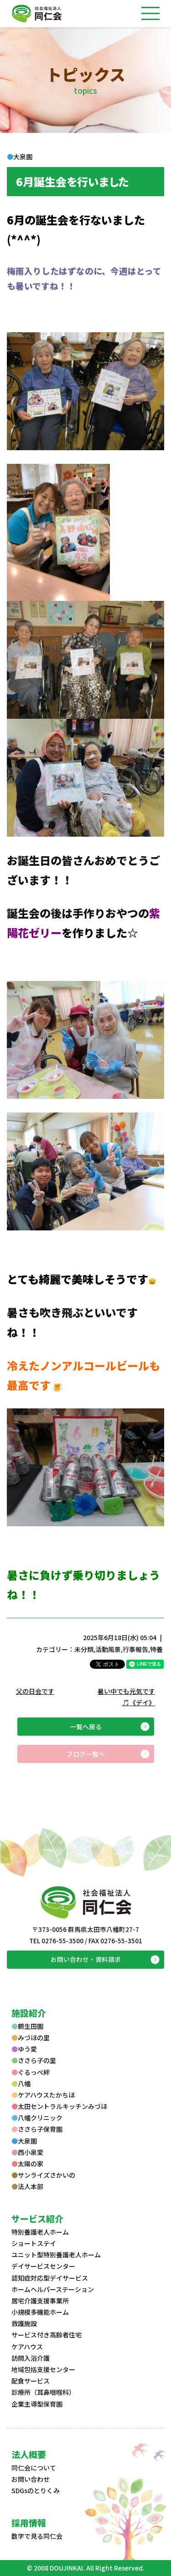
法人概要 (28, 2454)
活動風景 (108, 1649)
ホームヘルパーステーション (52, 2289)
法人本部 (27, 2186)
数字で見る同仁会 (36, 2535)
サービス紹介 (37, 2218)
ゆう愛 (24, 2048)
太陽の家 (27, 2163)
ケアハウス (27, 2346)
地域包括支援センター (43, 2369)
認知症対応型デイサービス (49, 2277)
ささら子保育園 (36, 2129)
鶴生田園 (27, 2026)
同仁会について (33, 2467)
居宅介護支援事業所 (40, 2300)
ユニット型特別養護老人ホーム (56, 2254)
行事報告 (135, 1649)
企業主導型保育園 (36, 2403)
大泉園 (24, 2140)
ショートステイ (33, 2243)
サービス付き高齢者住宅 (46, 2334)
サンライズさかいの (43, 2175)
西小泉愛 (27, 2152)
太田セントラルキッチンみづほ (59, 2106)
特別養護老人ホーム (40, 2231)
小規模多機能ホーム (40, 2312)
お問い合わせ (30, 2479)
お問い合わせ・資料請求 (86, 1959)
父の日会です (35, 1691)
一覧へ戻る (86, 1726)
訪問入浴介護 (30, 2358)
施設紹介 (28, 2013)
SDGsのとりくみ (35, 2490)
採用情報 (28, 2522)
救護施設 (24, 2323)
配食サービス (30, 2380)
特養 (156, 1649)
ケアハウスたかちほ (43, 2094)
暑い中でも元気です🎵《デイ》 (126, 1697)
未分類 (83, 1649)
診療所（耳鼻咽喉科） (43, 2392)
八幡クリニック (36, 2117)
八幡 (21, 2083)
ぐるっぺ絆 (30, 2072)
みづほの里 (30, 2037)
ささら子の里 (33, 2060)
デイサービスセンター (43, 2266)
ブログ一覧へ (86, 1753)
